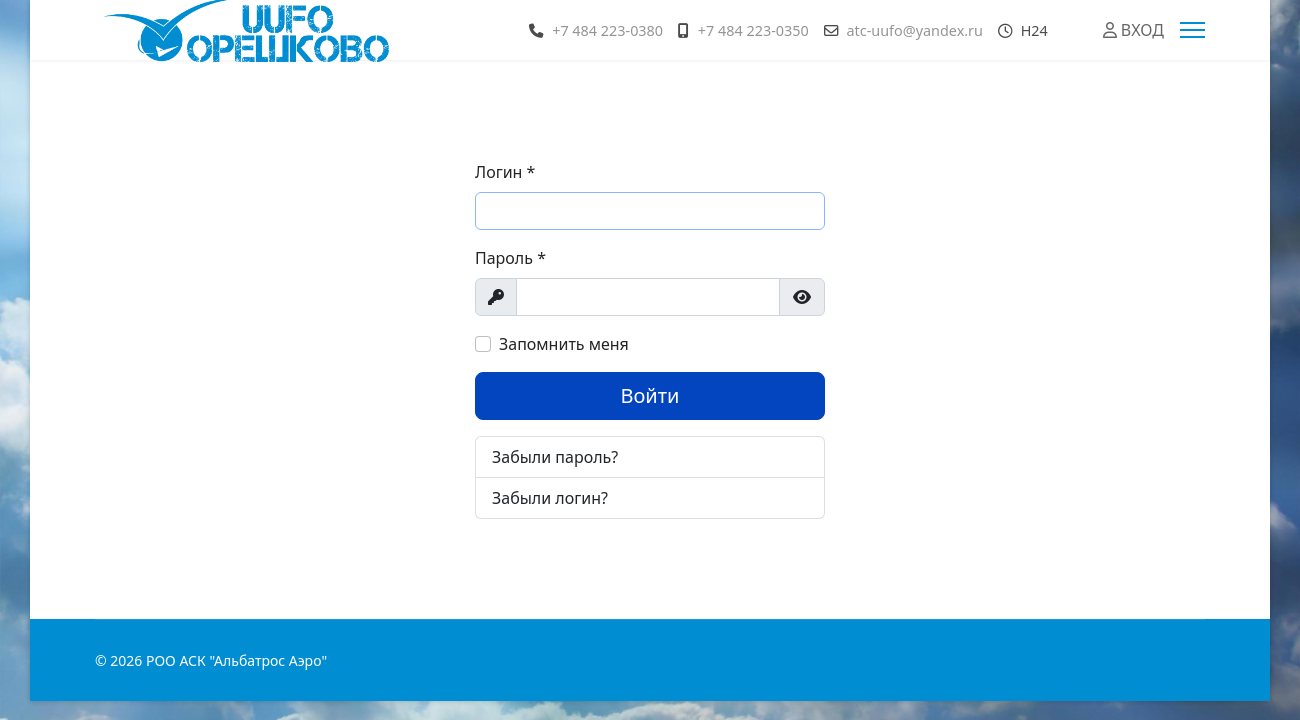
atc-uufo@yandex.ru (914, 30)
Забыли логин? (550, 498)
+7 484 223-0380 (607, 30)
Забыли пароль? (555, 457)
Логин (505, 172)
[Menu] (1192, 30)
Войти (649, 395)
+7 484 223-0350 (753, 30)
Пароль (510, 258)
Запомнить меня (564, 344)
